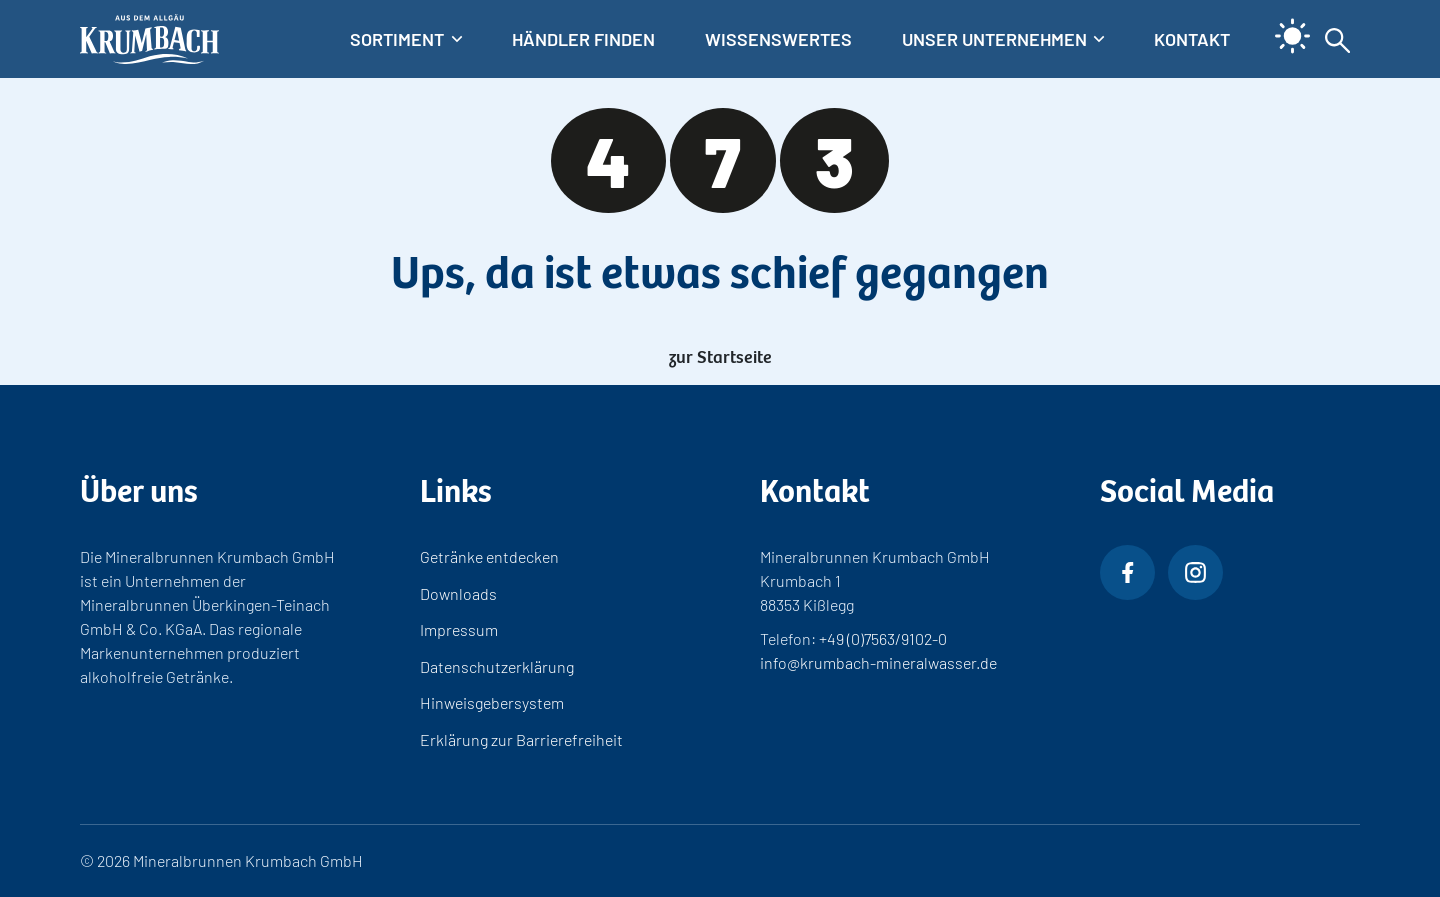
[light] (1285, 21)
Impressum (459, 629)
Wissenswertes (778, 39)
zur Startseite (720, 355)
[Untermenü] (406, 39)
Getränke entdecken (489, 556)
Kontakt (1192, 39)
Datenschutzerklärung (497, 666)
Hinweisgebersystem (492, 702)
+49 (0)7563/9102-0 (883, 638)
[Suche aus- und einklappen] (1337, 39)
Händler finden (583, 39)
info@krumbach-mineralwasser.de (878, 662)
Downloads (458, 593)
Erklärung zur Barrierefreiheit (521, 739)
